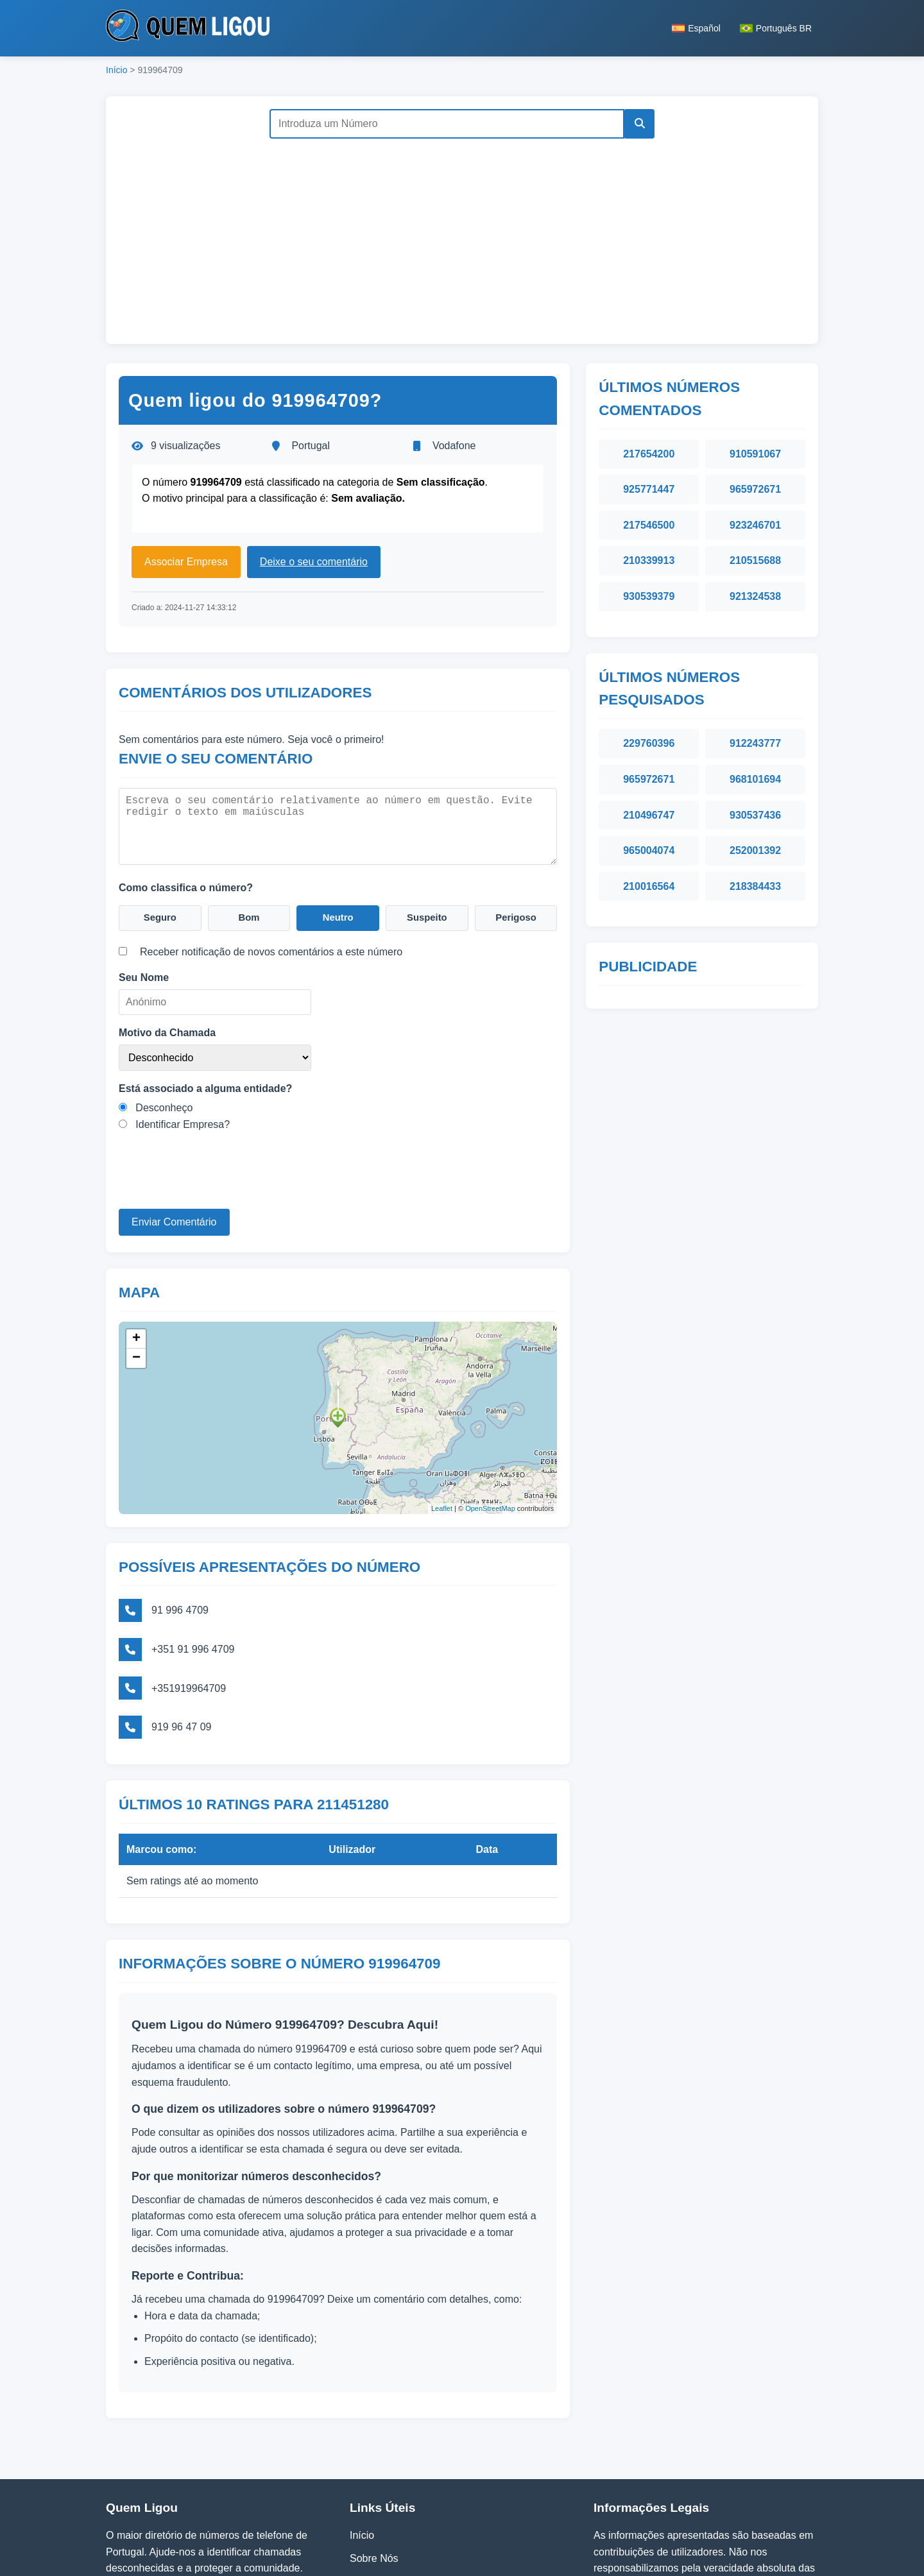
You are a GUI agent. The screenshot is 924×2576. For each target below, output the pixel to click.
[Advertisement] (462, 235)
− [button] (136, 1353)
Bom (249, 915)
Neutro (338, 915)
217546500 (648, 525)
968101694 (755, 779)
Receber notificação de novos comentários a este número (271, 950)
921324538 (755, 596)
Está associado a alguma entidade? (205, 1087)
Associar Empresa (186, 561)
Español (696, 28)
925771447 (648, 489)
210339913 (648, 560)
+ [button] (136, 1333)
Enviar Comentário (174, 1220)
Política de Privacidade (402, 2476)
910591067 (755, 453)
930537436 (755, 815)
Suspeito (427, 915)
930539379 (648, 596)
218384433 (755, 886)
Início (116, 70)
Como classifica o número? (186, 883)
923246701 (755, 525)
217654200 (648, 453)
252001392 (755, 850)
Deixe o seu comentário (314, 561)
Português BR (776, 28)
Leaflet (441, 1504)
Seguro (160, 915)
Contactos (373, 2499)
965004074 (648, 850)
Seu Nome (144, 976)
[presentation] (216, 1182)
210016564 (648, 886)
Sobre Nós (374, 2453)
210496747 (648, 815)
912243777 (755, 743)
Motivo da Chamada (167, 1031)
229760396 (648, 743)
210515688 (755, 560)
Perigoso (516, 915)
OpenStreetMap (490, 1504)
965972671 (755, 489)
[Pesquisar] (636, 124)
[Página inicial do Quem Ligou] (188, 28)
